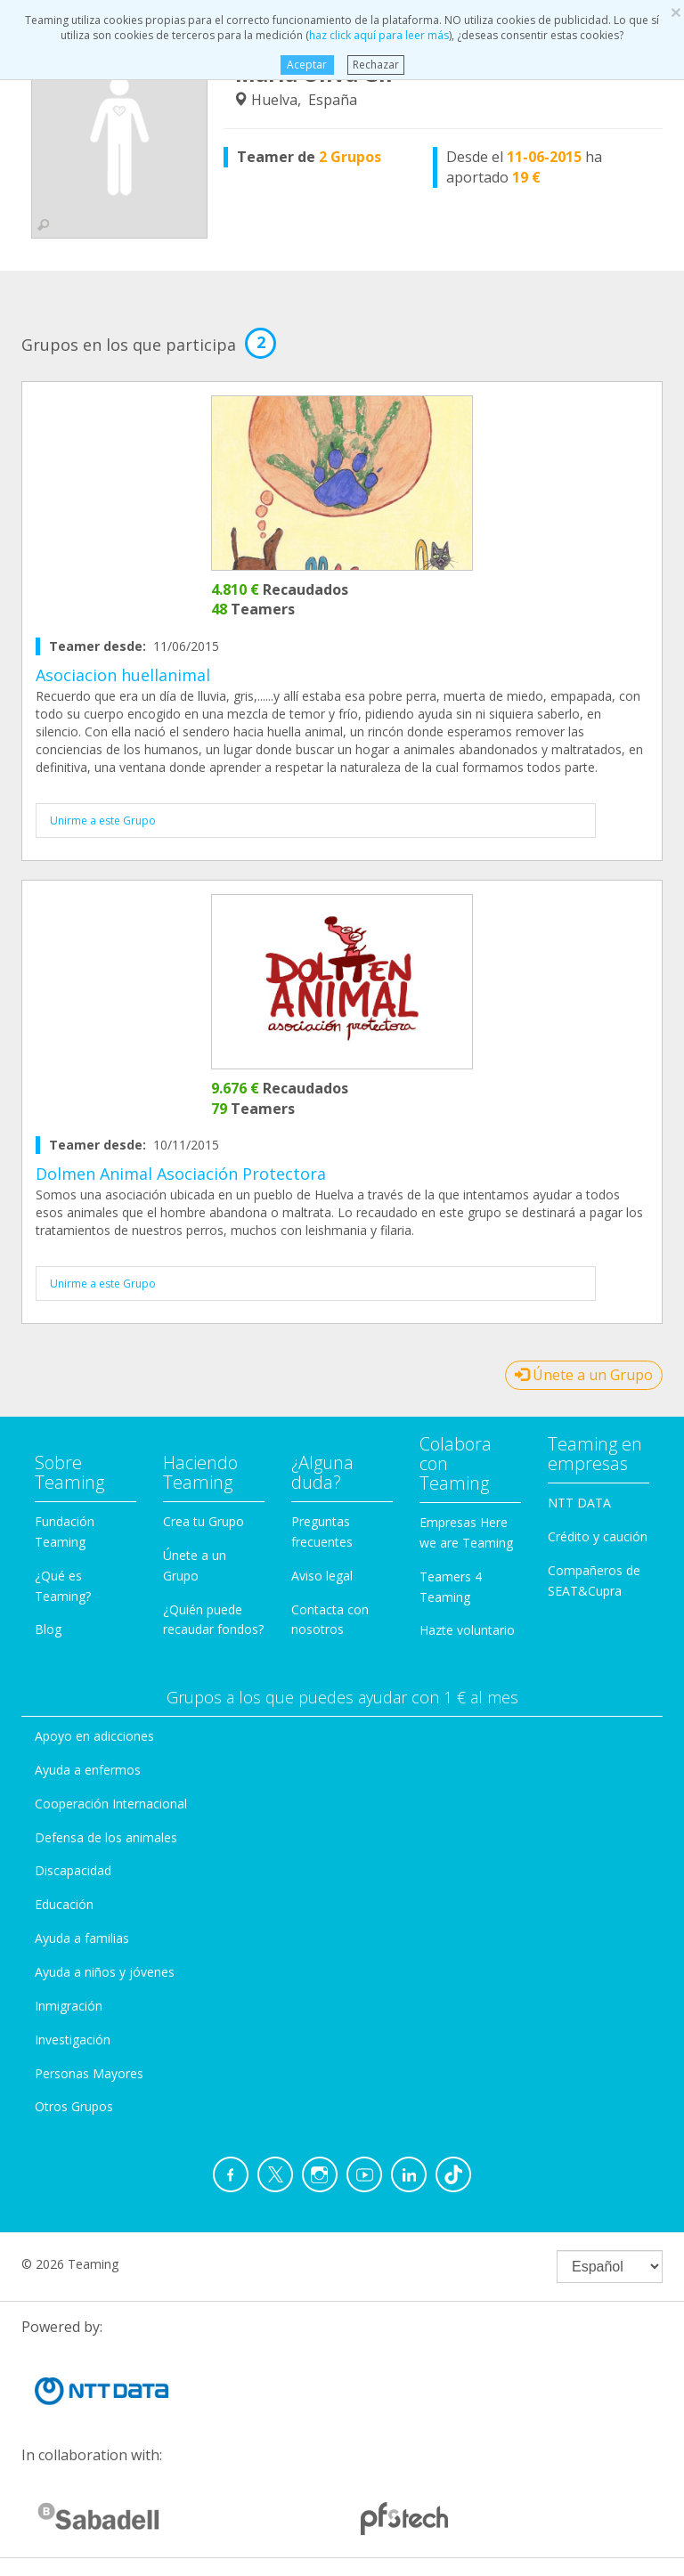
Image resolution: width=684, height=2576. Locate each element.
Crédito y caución (597, 1536)
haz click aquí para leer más (379, 35)
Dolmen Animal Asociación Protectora (181, 1173)
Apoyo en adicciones (94, 1735)
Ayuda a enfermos (88, 1769)
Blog (48, 1629)
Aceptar (307, 64)
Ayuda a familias (82, 1938)
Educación (64, 1904)
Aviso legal (322, 1575)
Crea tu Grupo (203, 1521)
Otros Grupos (74, 2106)
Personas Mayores (89, 2073)
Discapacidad (73, 1870)
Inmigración (68, 2005)
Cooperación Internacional (111, 1803)
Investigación (72, 2039)
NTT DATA (579, 1502)
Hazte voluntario (467, 1629)
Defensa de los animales (106, 1837)
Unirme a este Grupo (103, 820)
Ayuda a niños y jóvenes (105, 1971)
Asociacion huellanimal (123, 675)
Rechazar (376, 64)
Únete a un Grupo (584, 1375)
